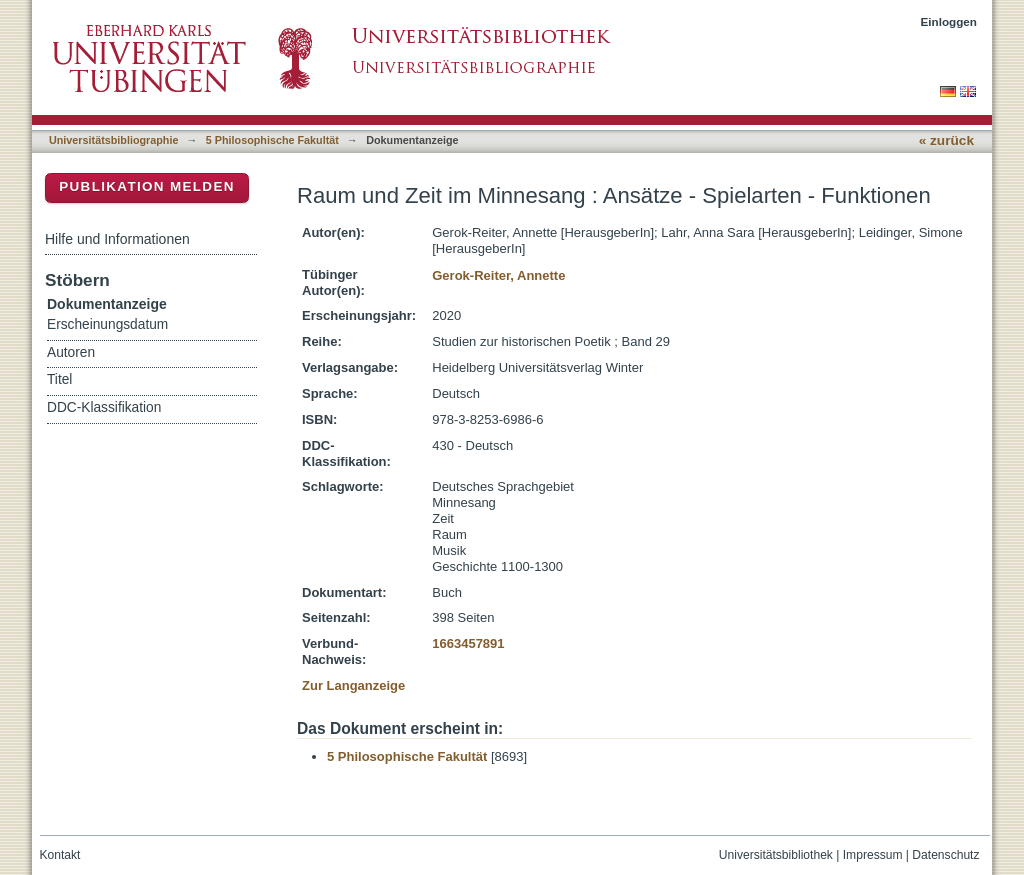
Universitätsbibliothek (776, 855)
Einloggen (949, 21)
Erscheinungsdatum (107, 324)
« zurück (946, 140)
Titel (59, 379)
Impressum (873, 855)
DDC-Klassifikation (104, 407)
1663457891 (468, 643)
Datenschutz (945, 855)
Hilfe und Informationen (117, 239)
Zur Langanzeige (353, 685)
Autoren (71, 352)
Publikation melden (147, 186)
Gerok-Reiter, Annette (498, 275)
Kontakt (60, 855)
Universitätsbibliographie (113, 140)
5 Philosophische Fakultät (272, 140)
